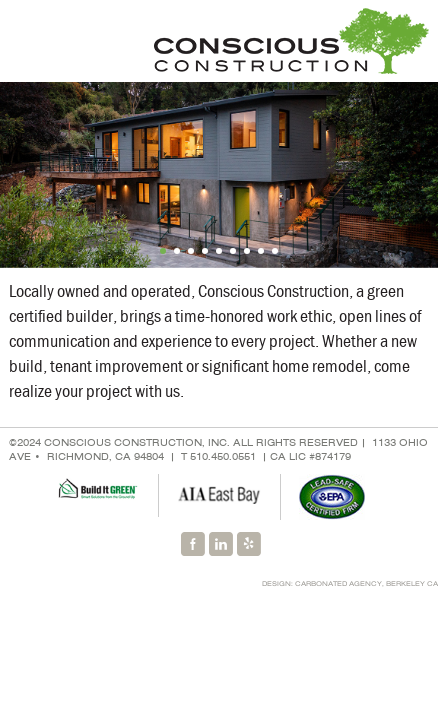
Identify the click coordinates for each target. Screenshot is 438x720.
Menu (25, 41)
